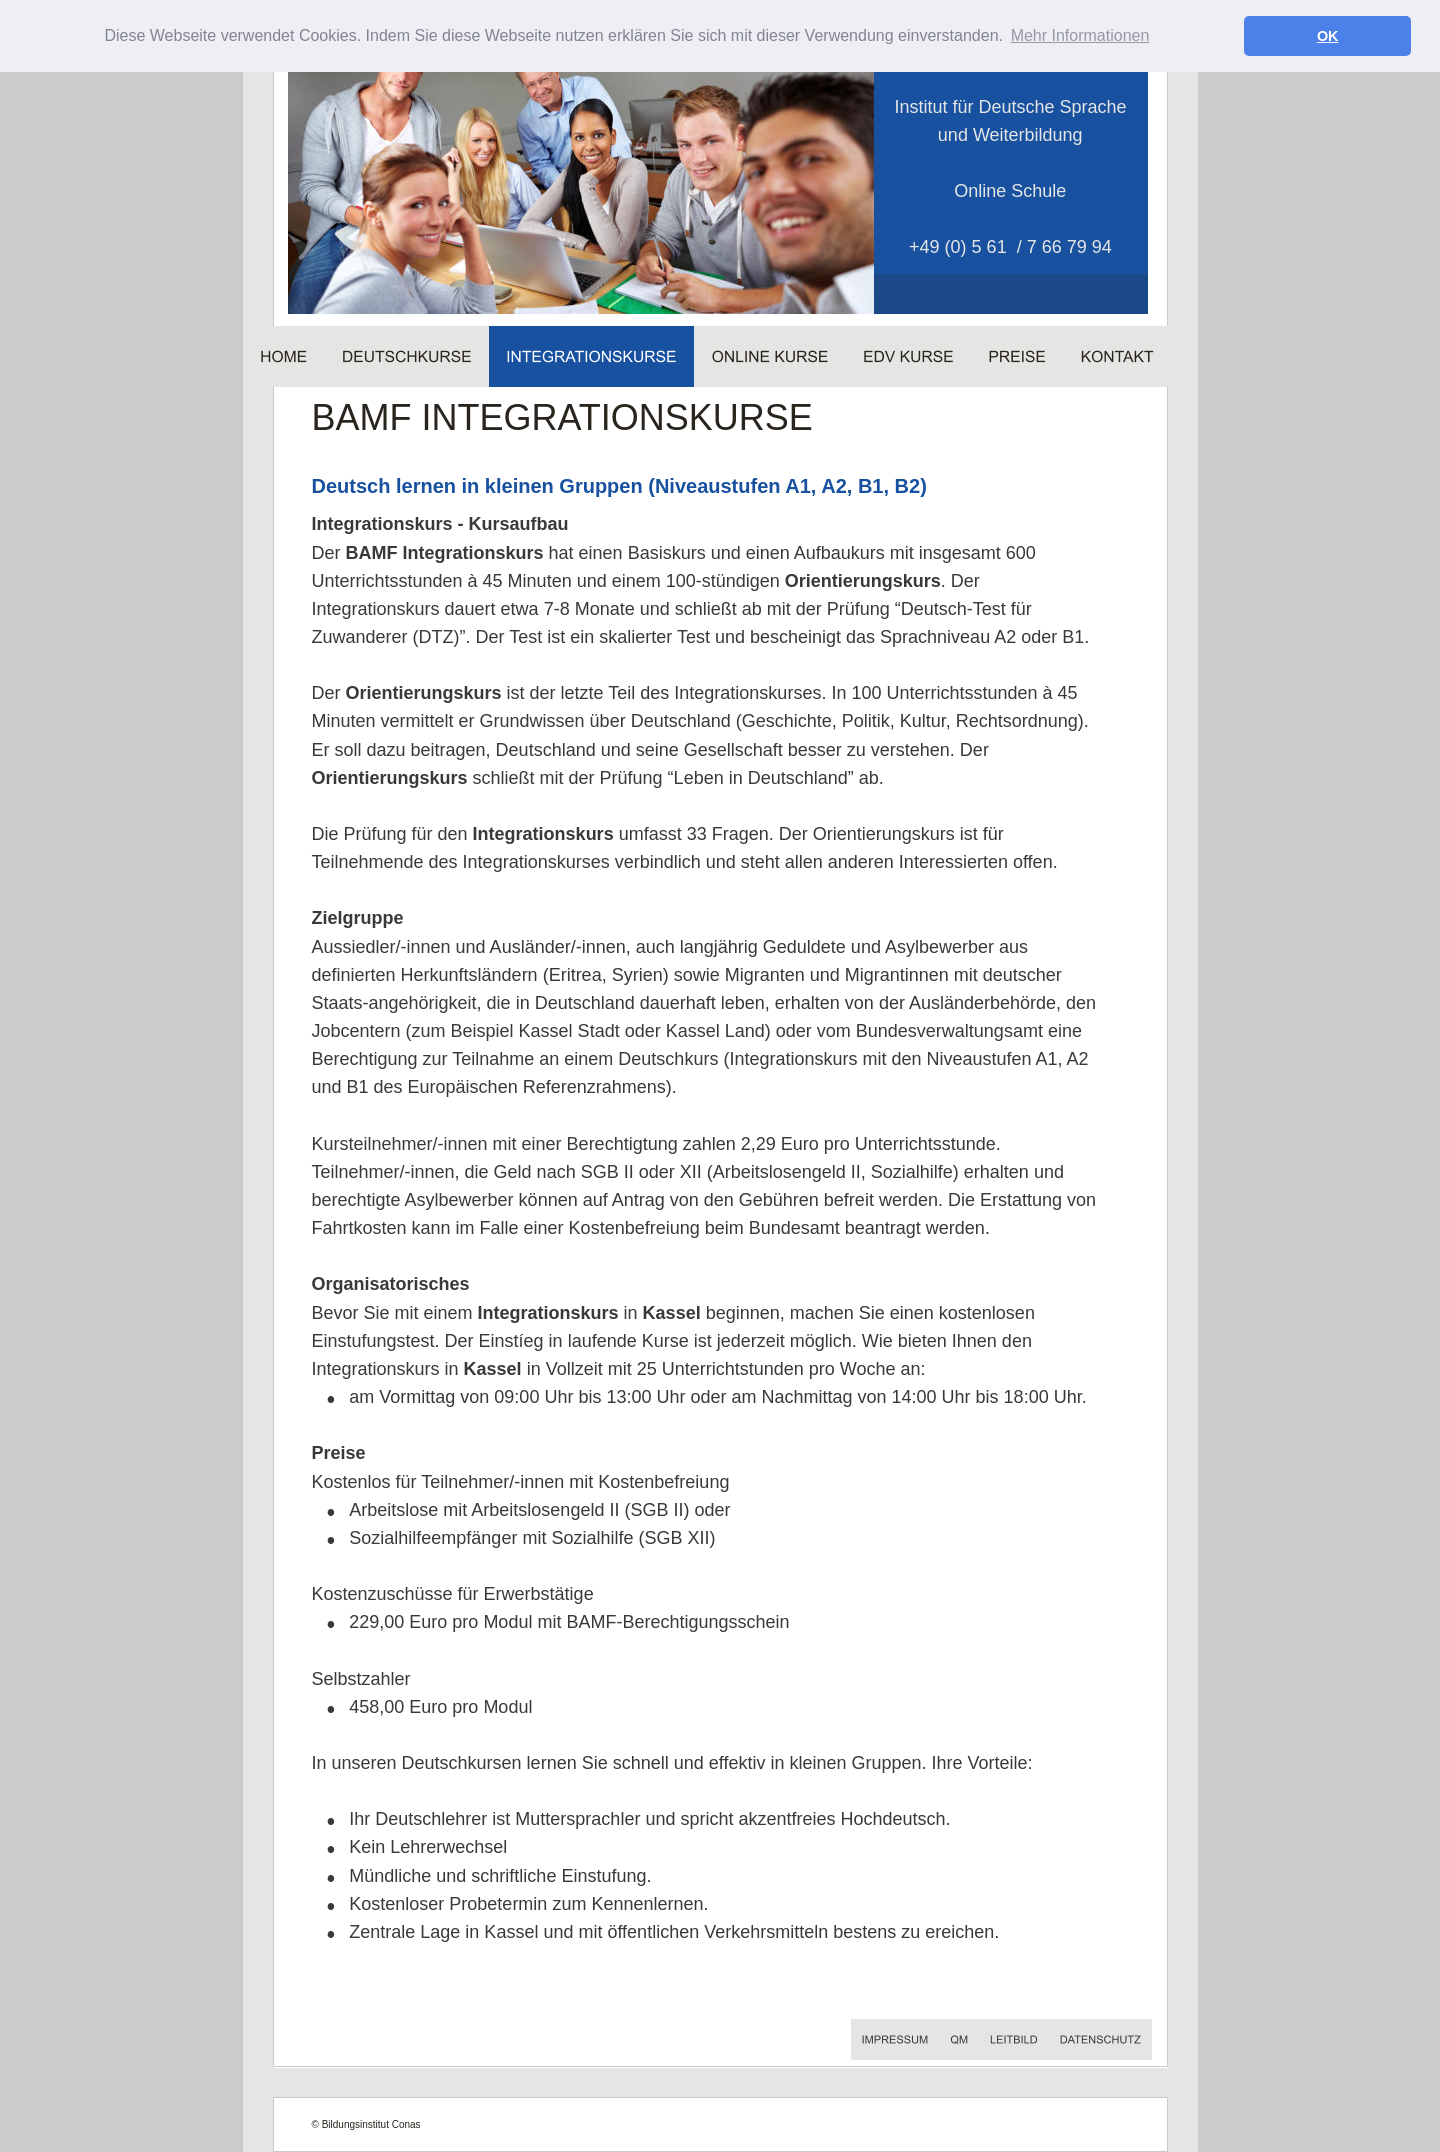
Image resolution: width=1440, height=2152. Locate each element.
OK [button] (1328, 36)
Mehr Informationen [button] (1080, 35)
